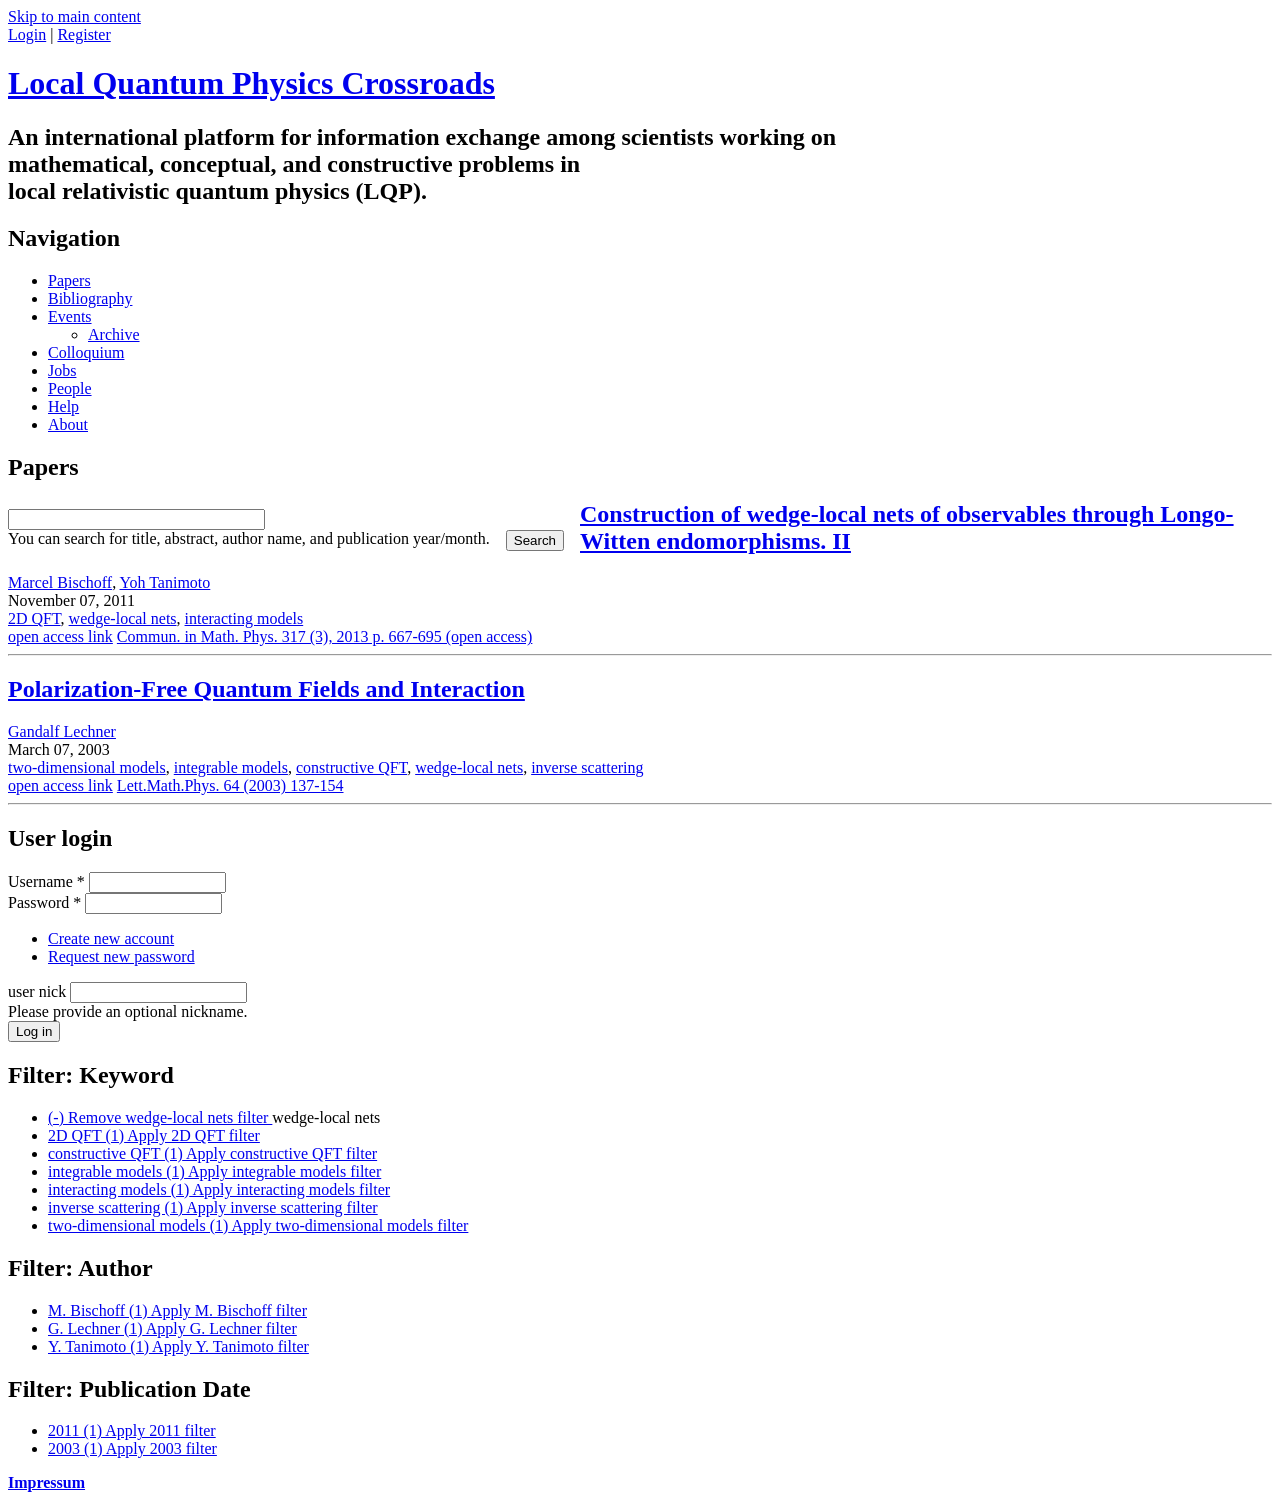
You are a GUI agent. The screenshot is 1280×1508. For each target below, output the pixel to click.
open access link (60, 636)
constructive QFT (351, 767)
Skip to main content (74, 16)
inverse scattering (587, 767)
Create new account (111, 938)
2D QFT (34, 618)
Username (46, 881)
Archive (114, 334)
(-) (160, 1117)
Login (27, 34)
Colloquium (86, 352)
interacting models (244, 618)
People (70, 388)
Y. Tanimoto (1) (178, 1346)
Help (63, 406)
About (68, 424)
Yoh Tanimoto (165, 582)
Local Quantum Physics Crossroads (251, 83)
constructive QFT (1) (212, 1153)
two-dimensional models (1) (258, 1225)
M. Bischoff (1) (177, 1310)
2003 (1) (132, 1448)
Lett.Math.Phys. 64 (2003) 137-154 (230, 785)
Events (70, 316)
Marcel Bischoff (60, 582)
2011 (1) (132, 1430)
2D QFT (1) (154, 1135)
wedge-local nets (123, 618)
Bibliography (90, 298)
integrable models (231, 767)
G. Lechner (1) (172, 1328)
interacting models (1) (219, 1189)
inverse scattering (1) (213, 1207)
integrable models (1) (214, 1171)
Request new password (121, 956)
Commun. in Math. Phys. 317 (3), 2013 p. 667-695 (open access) (325, 636)
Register (83, 34)
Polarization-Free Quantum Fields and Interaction (266, 689)
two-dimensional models (87, 767)
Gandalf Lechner (62, 731)
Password (44, 902)
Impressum (46, 1482)
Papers (69, 280)
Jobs (62, 370)
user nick (39, 991)
